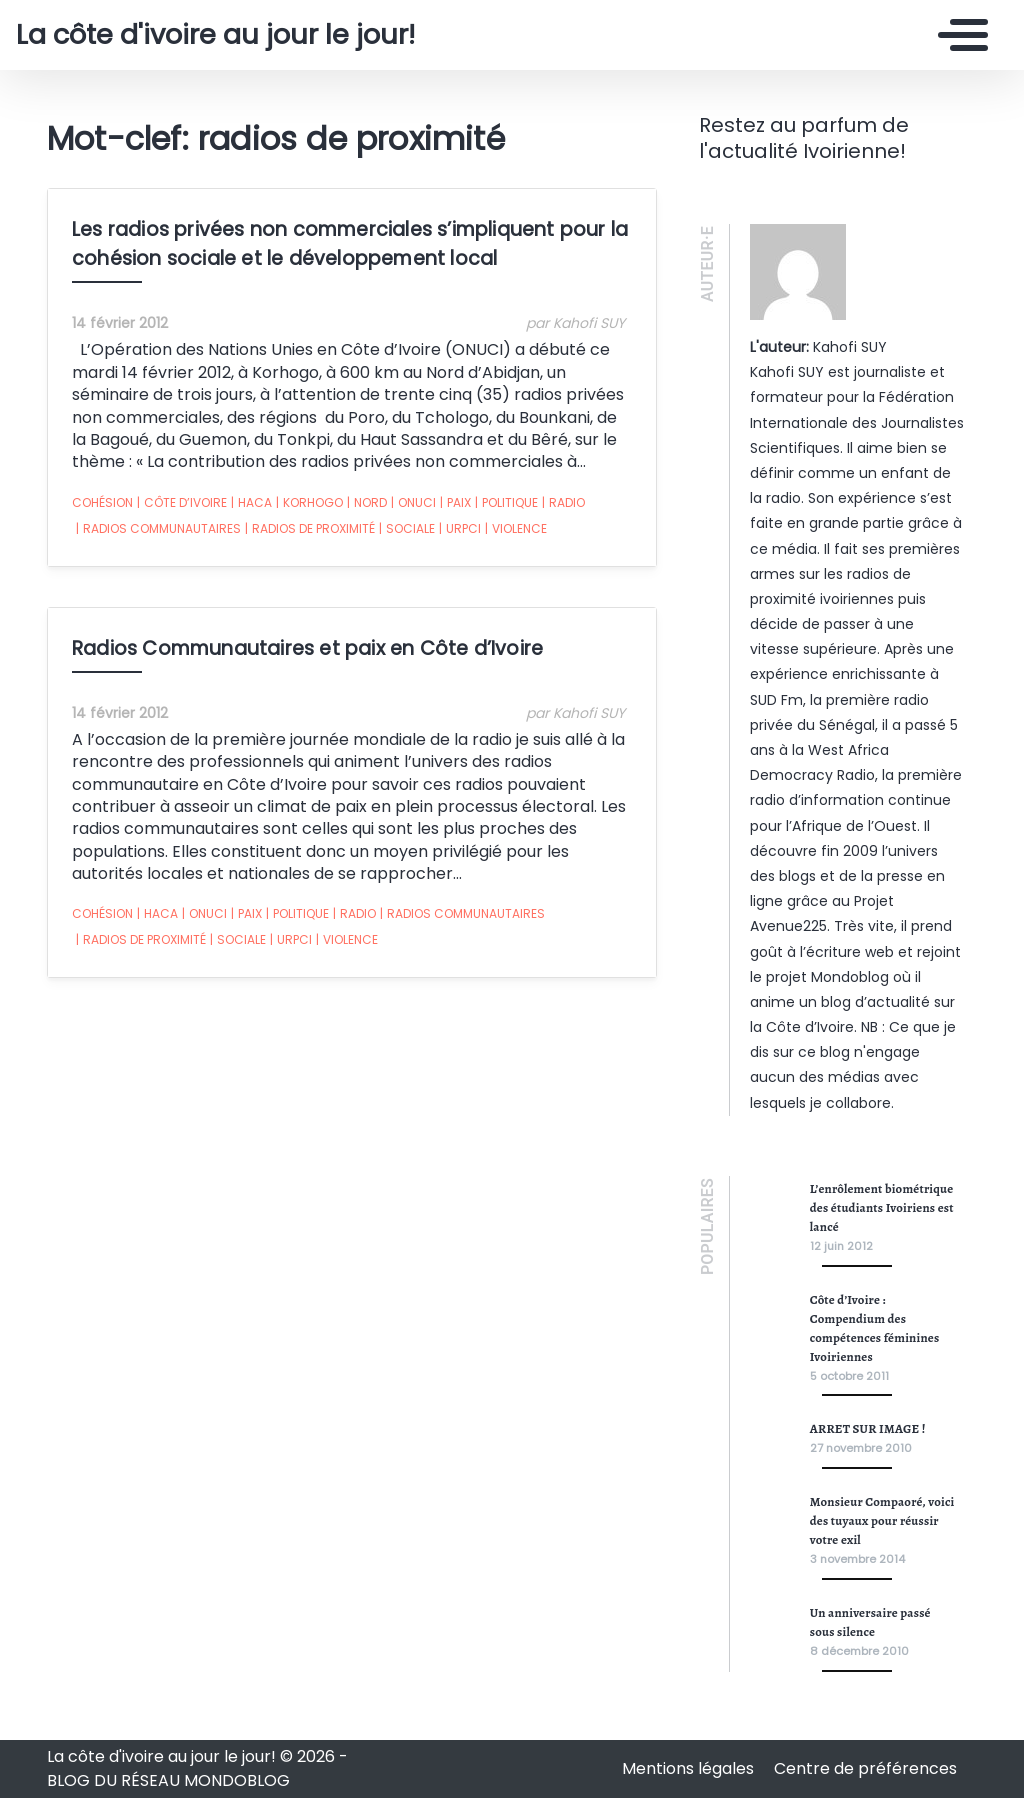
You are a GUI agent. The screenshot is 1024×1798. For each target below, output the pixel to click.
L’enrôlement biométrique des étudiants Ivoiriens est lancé (882, 1207)
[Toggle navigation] (958, 35)
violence (516, 529)
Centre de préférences (865, 1768)
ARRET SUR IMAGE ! (868, 1428)
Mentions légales (690, 1768)
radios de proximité (310, 529)
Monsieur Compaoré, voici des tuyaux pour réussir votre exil (882, 1520)
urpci (460, 529)
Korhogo (309, 503)
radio (563, 503)
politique (506, 503)
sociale (407, 529)
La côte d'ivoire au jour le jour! (215, 35)
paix (455, 503)
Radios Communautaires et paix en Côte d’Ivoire (307, 648)
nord (367, 503)
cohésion (102, 502)
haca (251, 503)
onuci (413, 503)
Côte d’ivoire (182, 503)
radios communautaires (158, 529)
